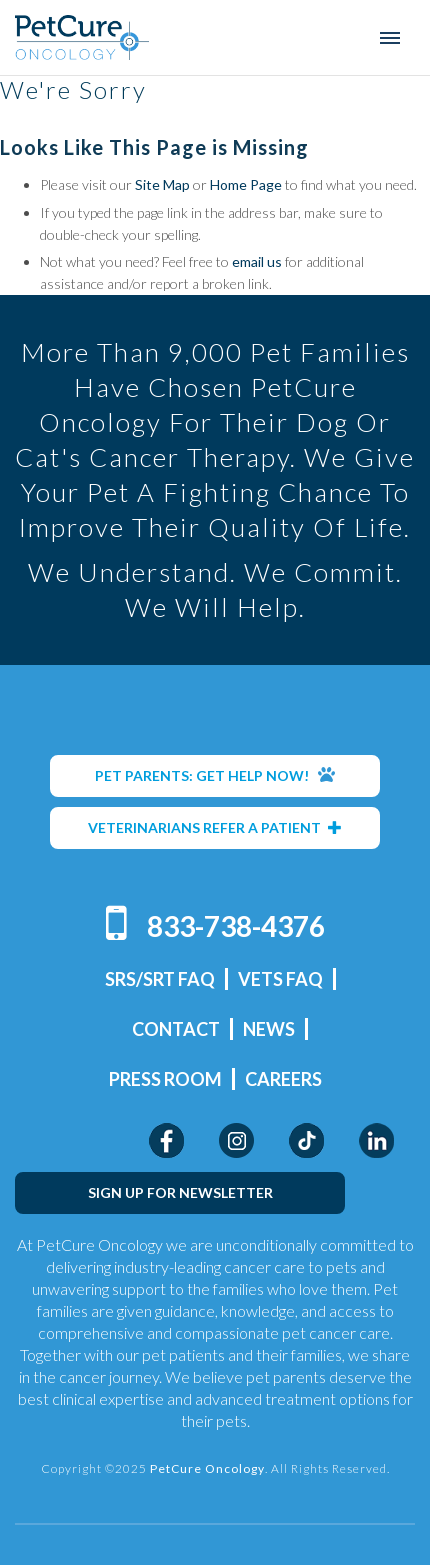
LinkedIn (376, 1140)
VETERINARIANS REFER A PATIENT (215, 827)
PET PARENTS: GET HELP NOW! (215, 775)
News (269, 1029)
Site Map (162, 184)
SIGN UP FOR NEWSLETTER (180, 1192)
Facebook (166, 1140)
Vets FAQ (280, 979)
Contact (176, 1029)
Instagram (236, 1140)
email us (257, 261)
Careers (283, 1079)
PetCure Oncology (82, 37)
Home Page (246, 184)
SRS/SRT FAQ (160, 979)
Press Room (165, 1079)
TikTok (306, 1140)
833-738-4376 (236, 926)
